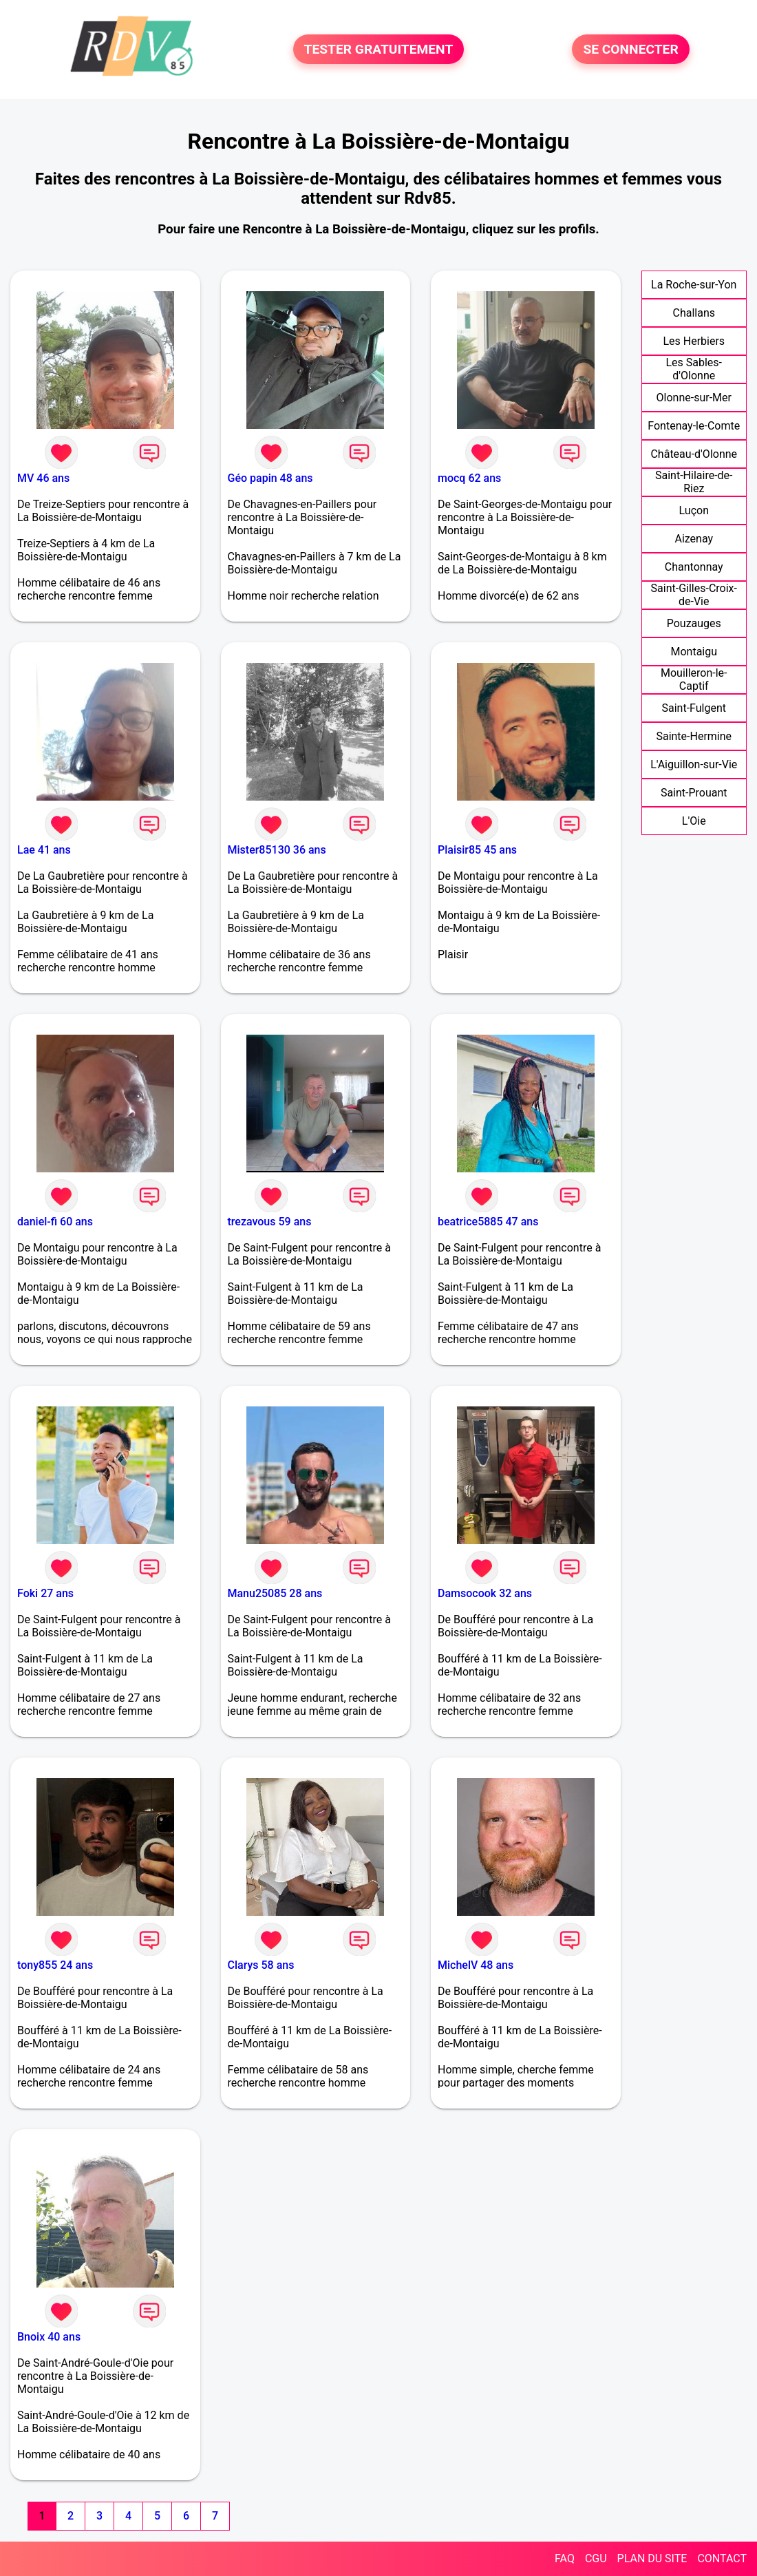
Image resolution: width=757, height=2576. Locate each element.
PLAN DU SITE (652, 2558)
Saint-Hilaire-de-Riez (693, 482)
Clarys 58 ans (261, 1965)
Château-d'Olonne (693, 454)
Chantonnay (694, 566)
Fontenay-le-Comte (694, 425)
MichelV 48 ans (475, 1965)
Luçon (694, 510)
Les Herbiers (694, 341)
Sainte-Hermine (694, 736)
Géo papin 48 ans (270, 478)
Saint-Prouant (694, 792)
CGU (596, 2558)
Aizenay (693, 538)
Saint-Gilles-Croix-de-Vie (694, 595)
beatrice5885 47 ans (488, 1221)
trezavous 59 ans (270, 1221)
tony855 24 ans (55, 1965)
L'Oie (694, 820)
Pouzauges (694, 623)
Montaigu (693, 651)
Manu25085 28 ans (275, 1593)
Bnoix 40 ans (49, 2336)
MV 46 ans (43, 478)
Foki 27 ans (45, 1593)
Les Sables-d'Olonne (693, 369)
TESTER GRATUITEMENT (379, 49)
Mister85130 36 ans (277, 849)
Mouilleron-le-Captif (694, 679)
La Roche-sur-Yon (693, 284)
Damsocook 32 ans (485, 1593)
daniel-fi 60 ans (55, 1221)
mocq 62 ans (469, 478)
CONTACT (722, 2558)
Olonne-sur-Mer (694, 397)
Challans (693, 312)
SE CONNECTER (630, 49)
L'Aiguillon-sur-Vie (693, 764)
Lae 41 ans (44, 849)
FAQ (565, 2558)
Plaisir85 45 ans (477, 849)
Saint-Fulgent (693, 708)
